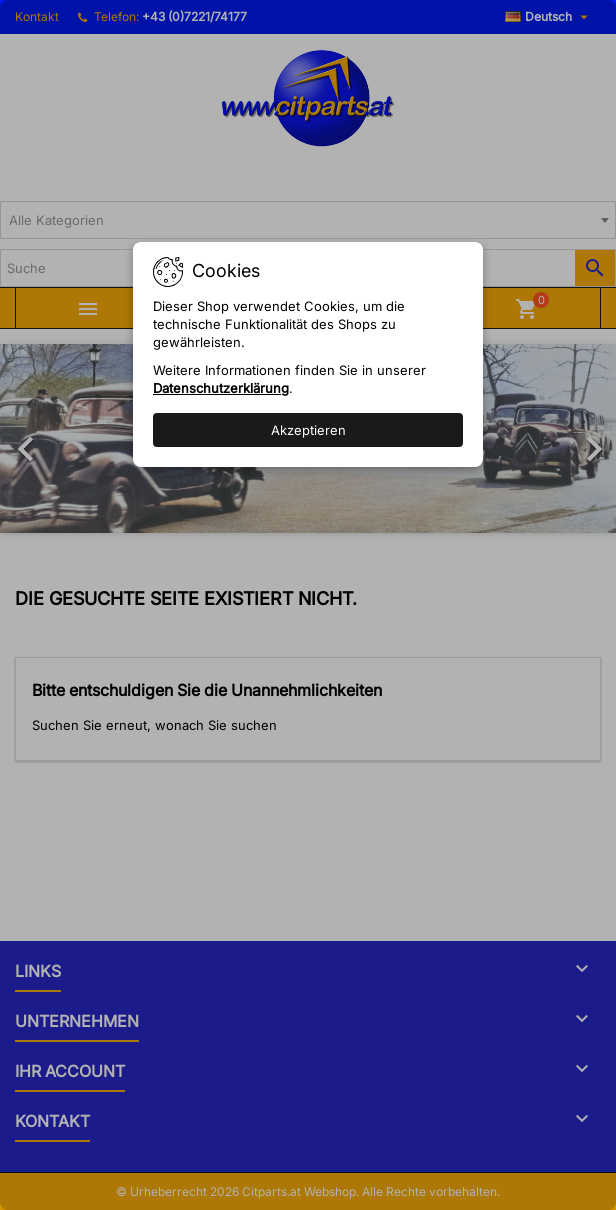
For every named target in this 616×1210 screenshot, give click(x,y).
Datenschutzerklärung (221, 388)
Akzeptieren (308, 430)
